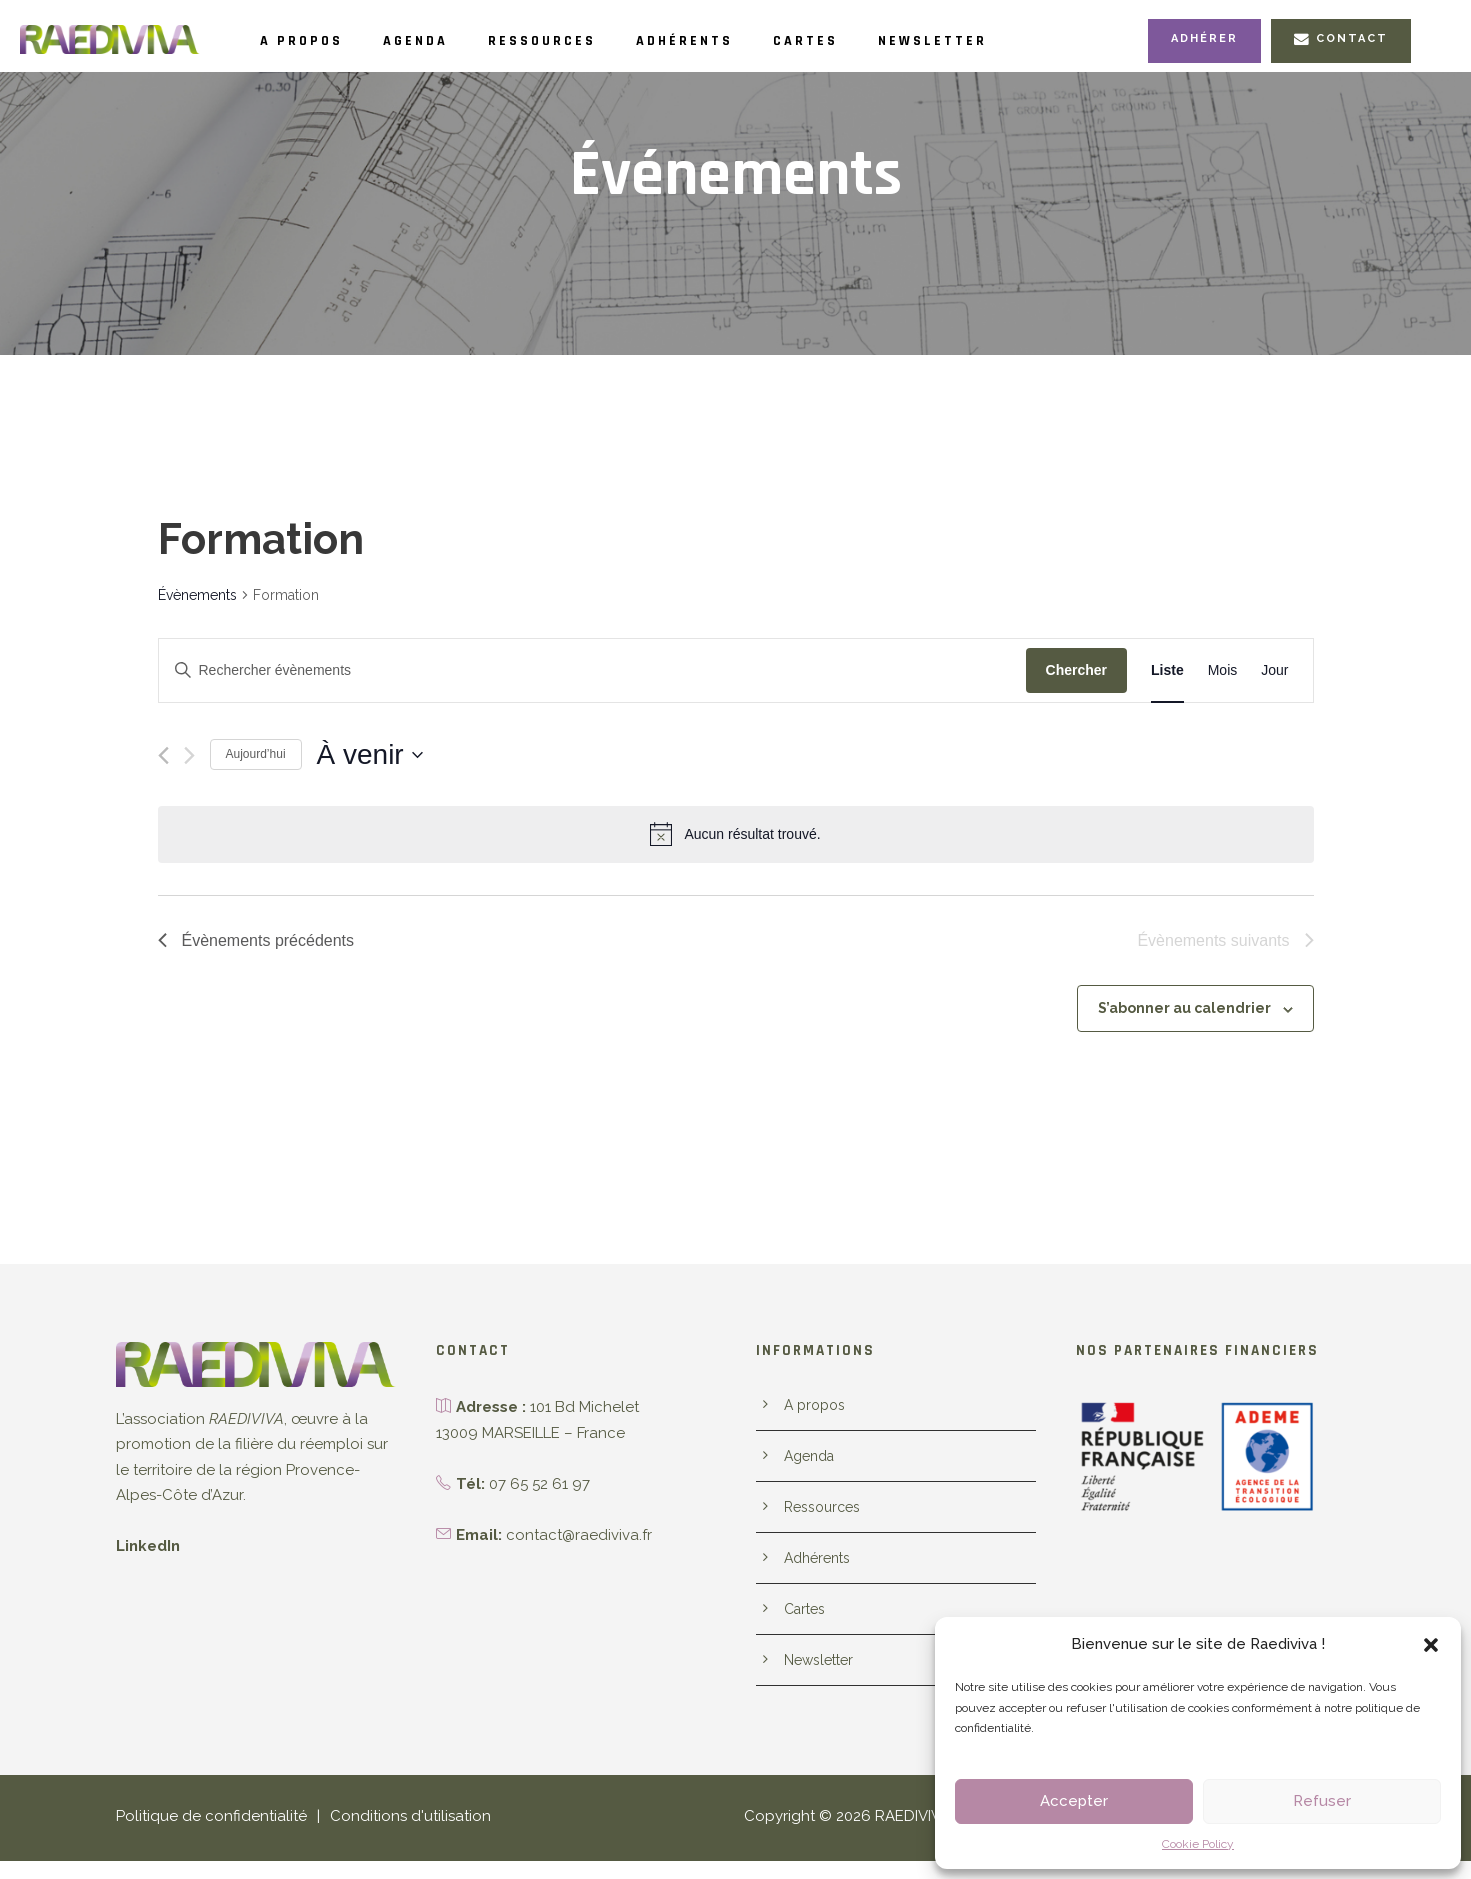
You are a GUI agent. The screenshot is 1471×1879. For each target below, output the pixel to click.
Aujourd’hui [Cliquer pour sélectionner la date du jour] (256, 754)
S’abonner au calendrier (1191, 1008)
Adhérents (741, 41)
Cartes (876, 41)
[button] (1431, 1645)
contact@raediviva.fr (573, 1535)
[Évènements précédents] (163, 755)
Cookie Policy (1198, 1844)
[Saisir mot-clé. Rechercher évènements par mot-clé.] (592, 670)
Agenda (436, 41)
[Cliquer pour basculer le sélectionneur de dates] (370, 755)
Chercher (1076, 670)
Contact (1343, 39)
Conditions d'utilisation (388, 1834)
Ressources (580, 41)
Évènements (197, 595)
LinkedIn (147, 1546)
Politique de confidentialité (203, 1834)
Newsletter (1017, 41)
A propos (308, 41)
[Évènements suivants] (189, 755)
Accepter (1074, 1801)
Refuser (1322, 1801)
